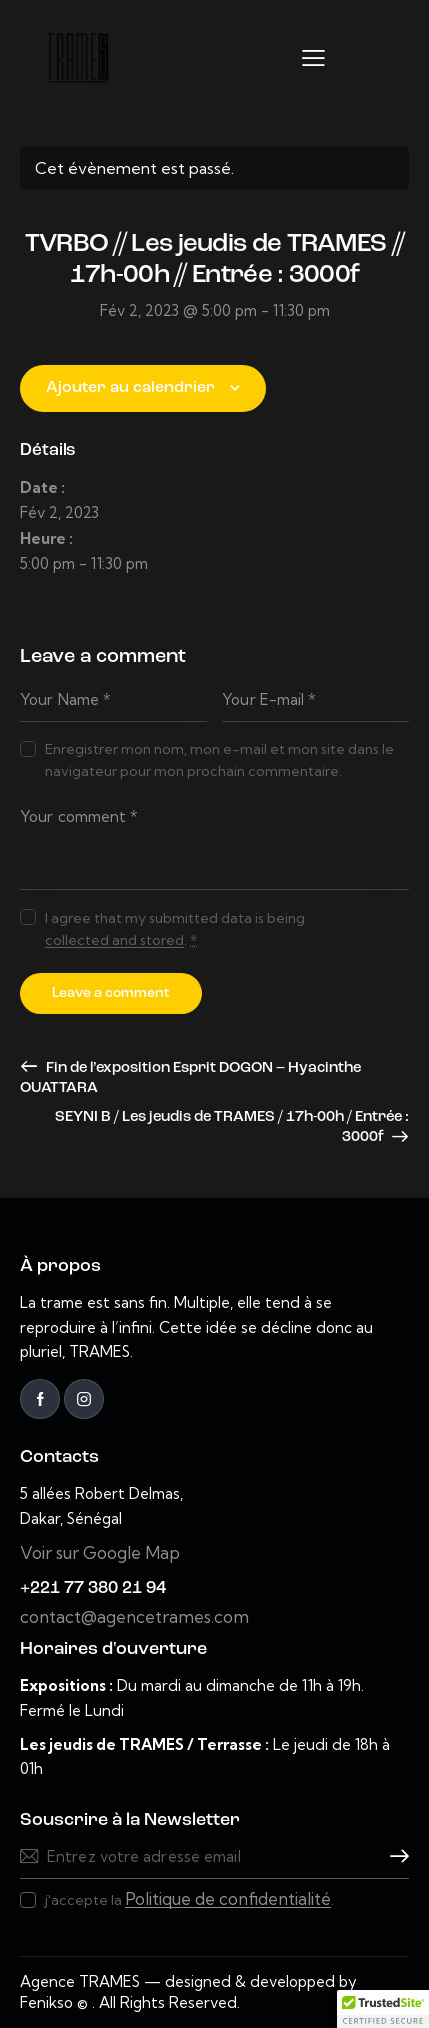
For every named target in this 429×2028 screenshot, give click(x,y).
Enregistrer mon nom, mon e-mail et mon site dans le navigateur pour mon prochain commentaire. (219, 760)
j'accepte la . (189, 1899)
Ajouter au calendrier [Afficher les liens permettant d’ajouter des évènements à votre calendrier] (130, 388)
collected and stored (114, 940)
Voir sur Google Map (100, 1552)
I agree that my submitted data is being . (175, 929)
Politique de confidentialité (228, 1899)
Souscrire (394, 1856)
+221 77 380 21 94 (93, 1588)
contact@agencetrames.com (134, 1616)
